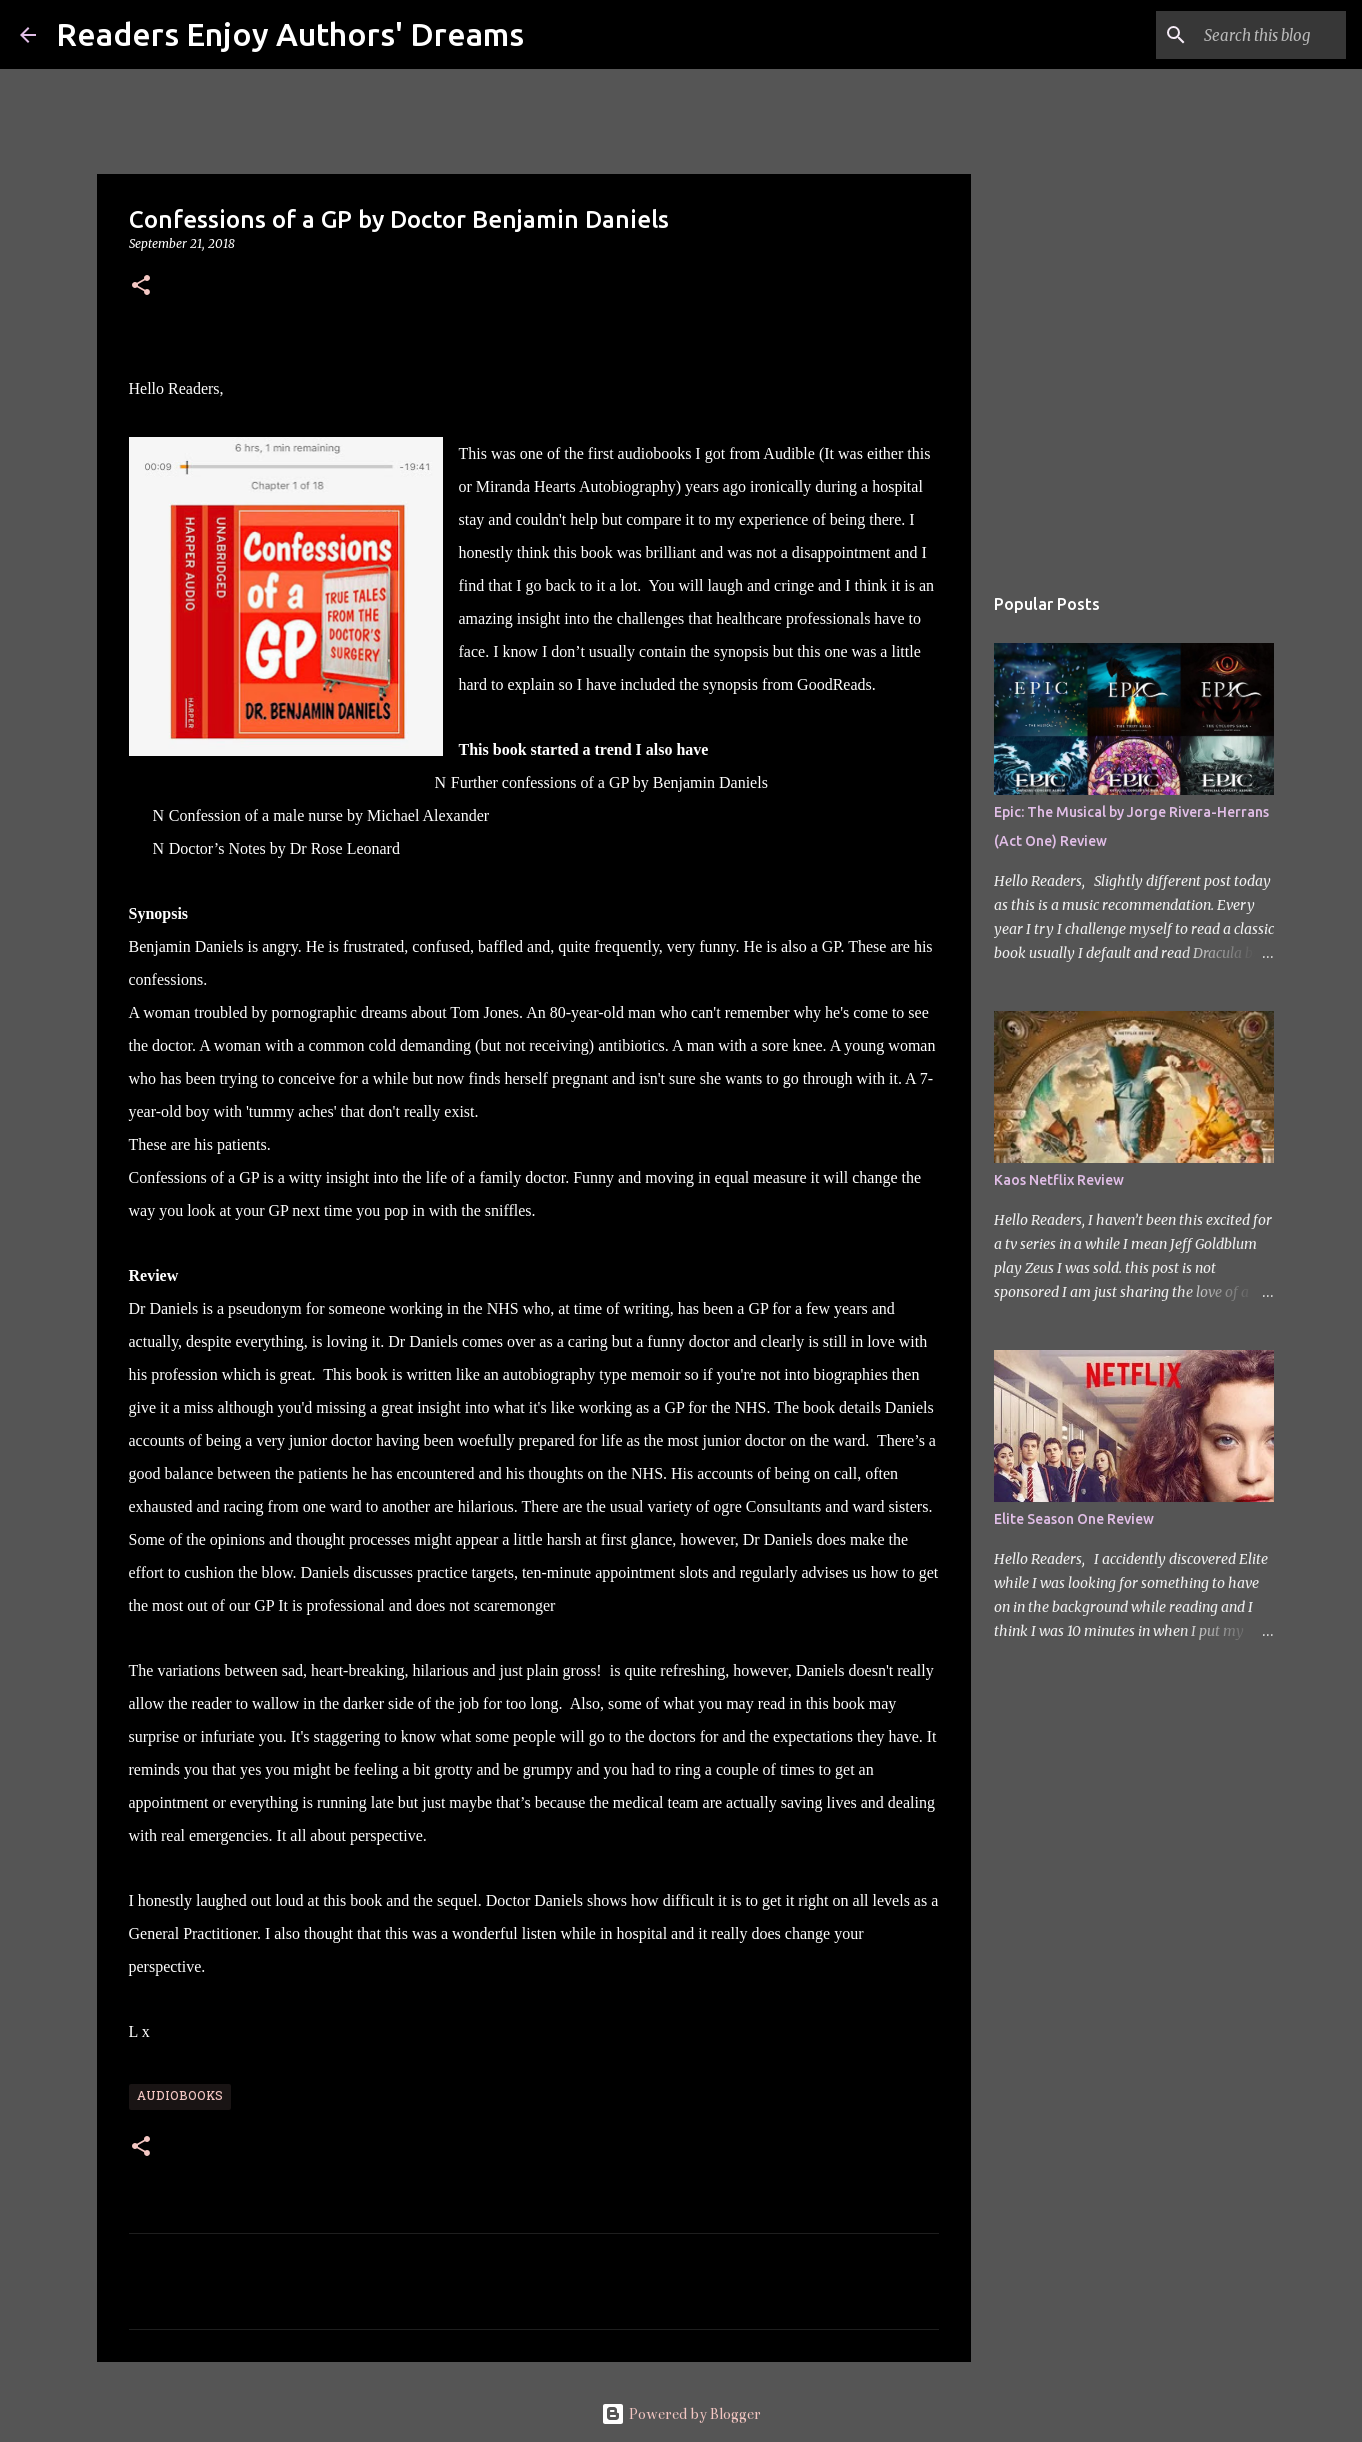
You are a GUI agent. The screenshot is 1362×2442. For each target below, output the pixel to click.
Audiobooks (180, 2097)
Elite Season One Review (1074, 1519)
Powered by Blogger (681, 2414)
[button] (141, 286)
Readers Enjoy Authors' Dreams (290, 34)
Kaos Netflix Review (1059, 1180)
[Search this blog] (1241, 35)
